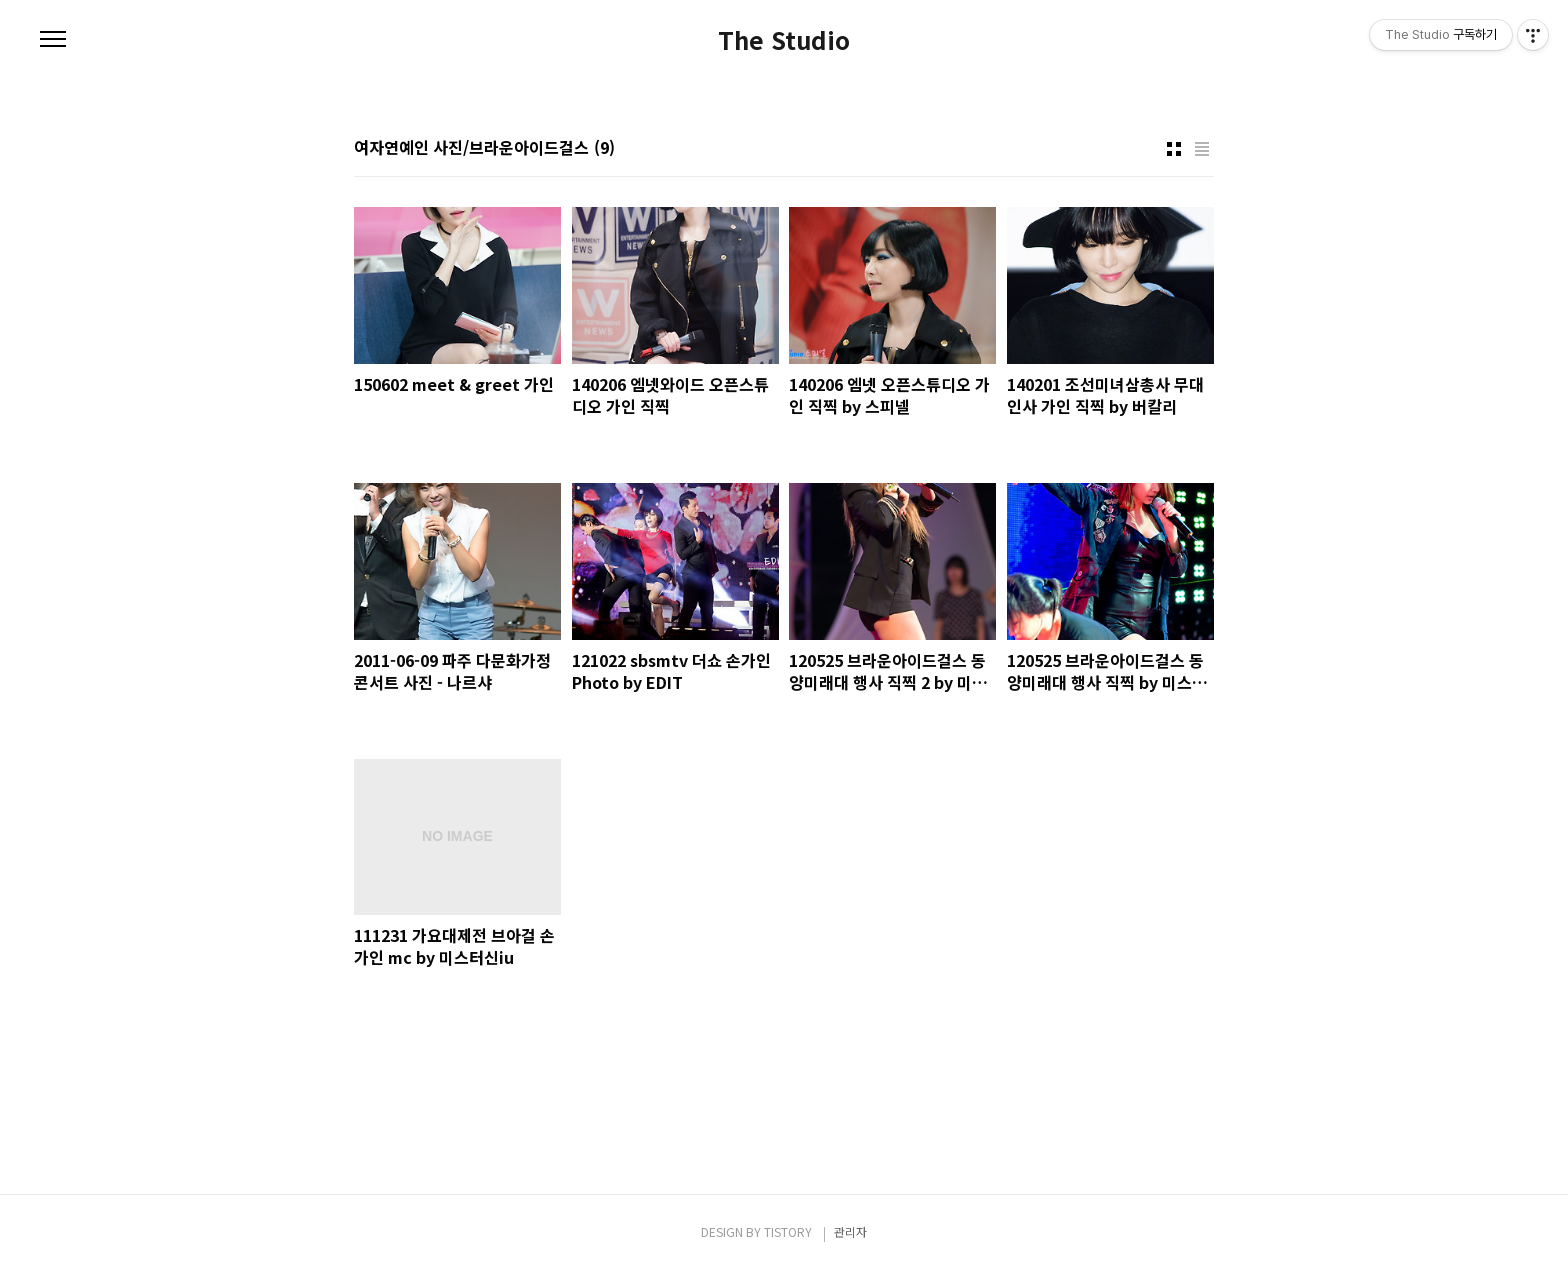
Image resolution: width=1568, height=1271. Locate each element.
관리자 (850, 1231)
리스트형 (1202, 149)
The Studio (784, 40)
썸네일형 (1174, 149)
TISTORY (788, 1231)
